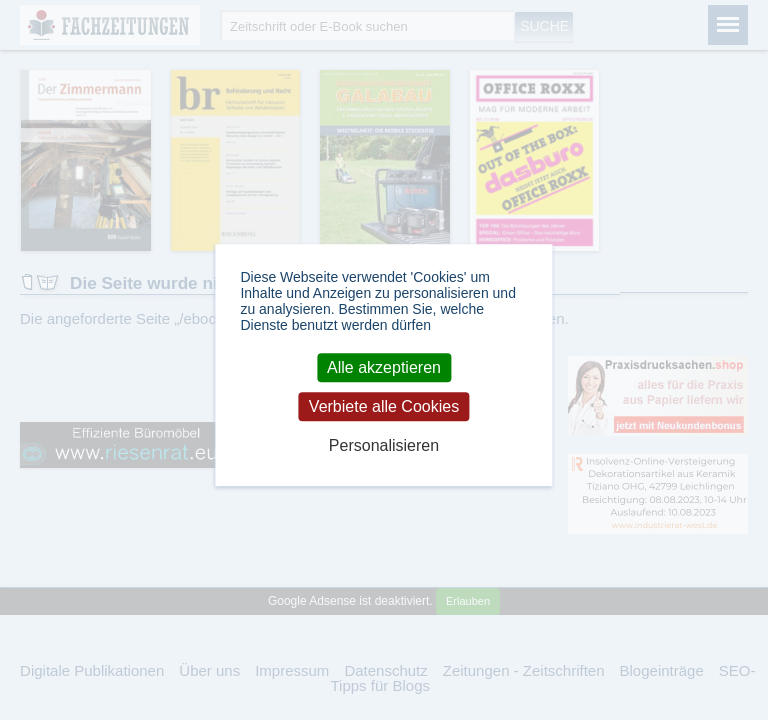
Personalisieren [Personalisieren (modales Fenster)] (384, 446)
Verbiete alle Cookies (384, 406)
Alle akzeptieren (384, 367)
